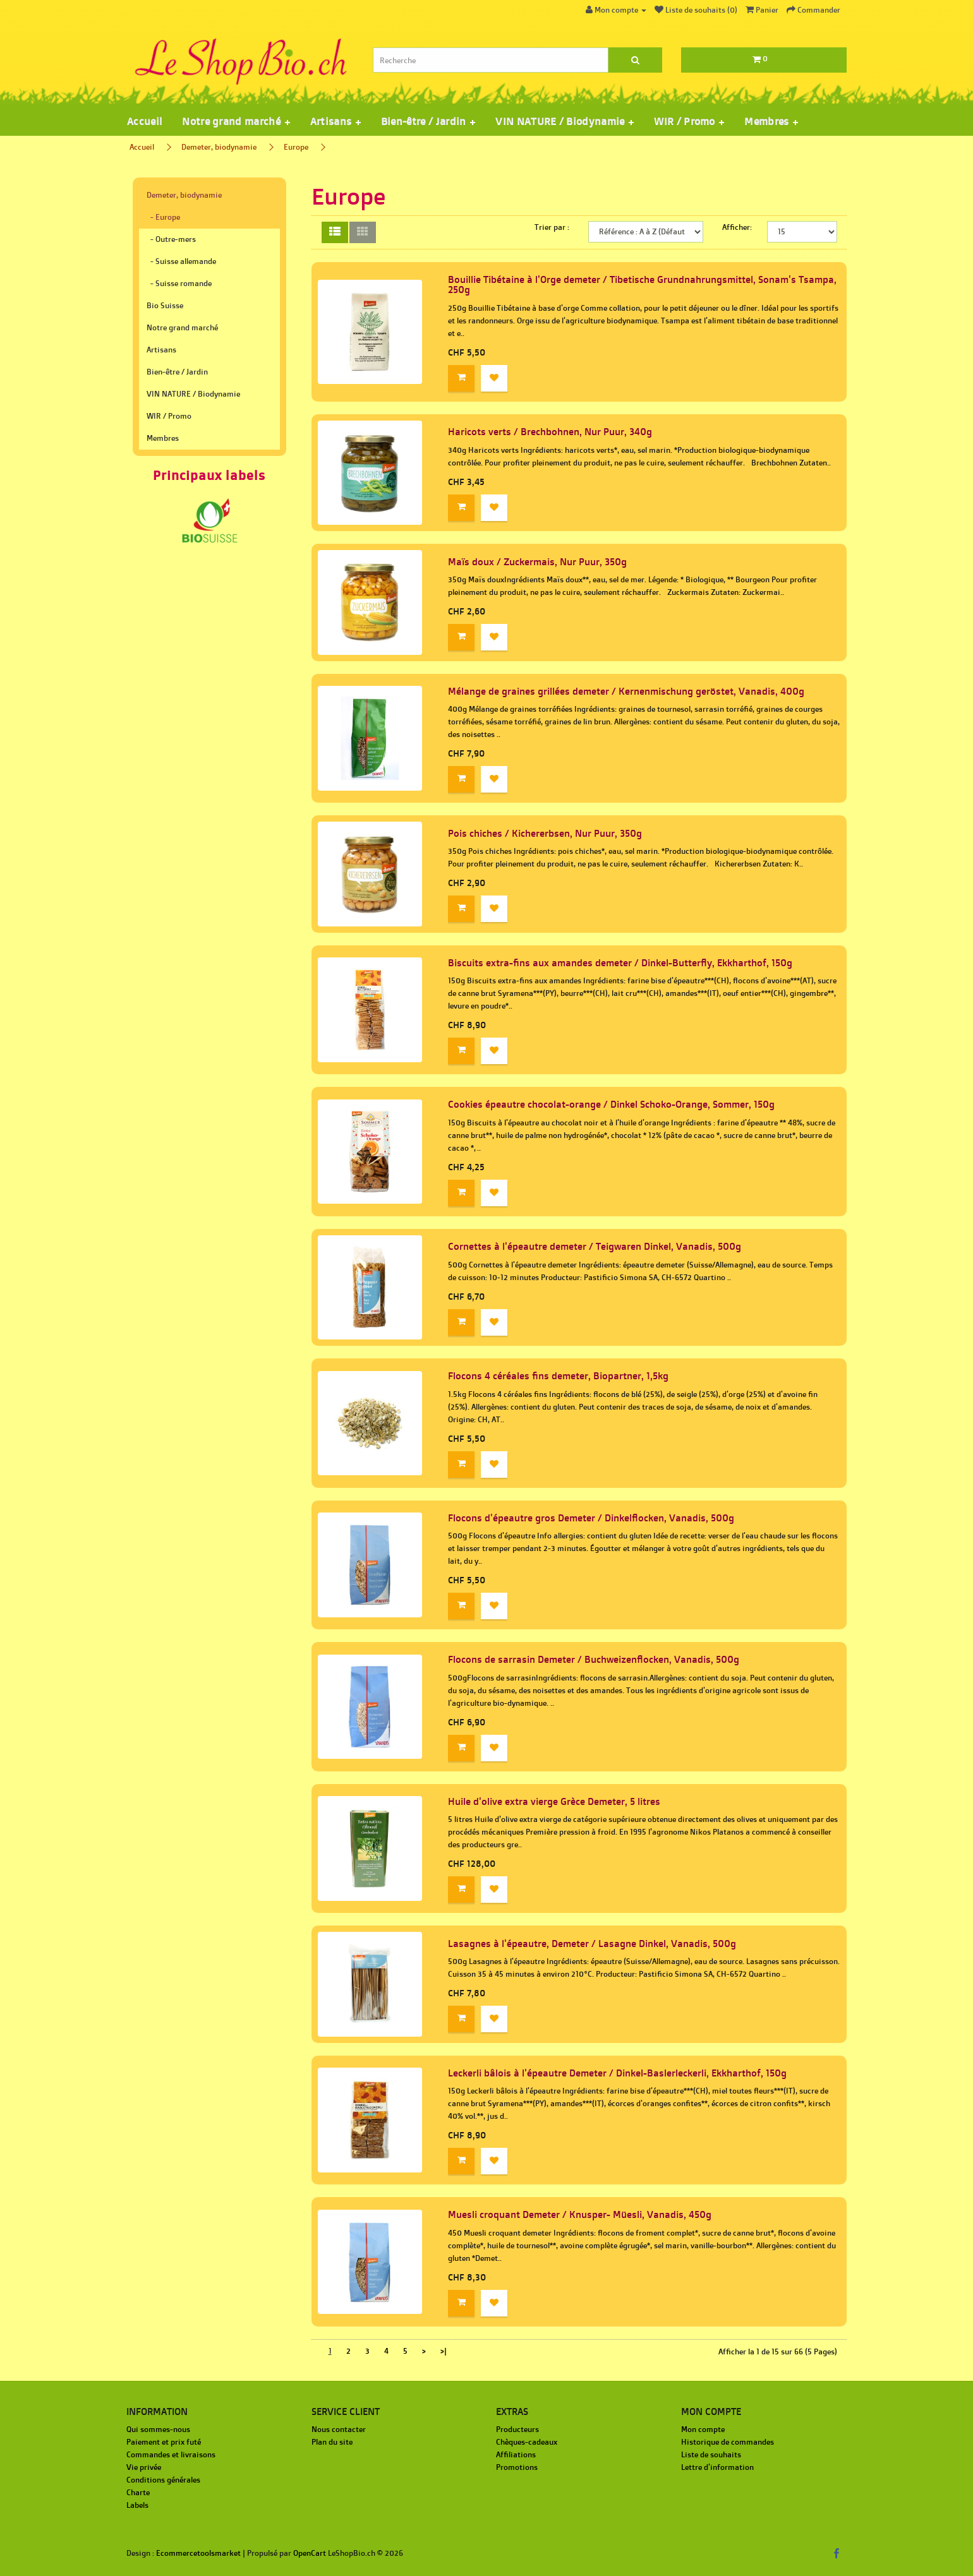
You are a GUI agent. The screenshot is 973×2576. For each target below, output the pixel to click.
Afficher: (737, 227)
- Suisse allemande (181, 261)
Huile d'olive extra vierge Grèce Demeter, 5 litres (554, 1801)
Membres (163, 438)
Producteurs (517, 2429)
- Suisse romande (179, 283)
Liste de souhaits (711, 2454)
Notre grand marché (182, 327)
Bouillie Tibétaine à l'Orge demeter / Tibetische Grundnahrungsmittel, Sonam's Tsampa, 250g (642, 284)
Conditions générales (163, 2479)
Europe (296, 147)
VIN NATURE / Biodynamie (193, 393)
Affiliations (516, 2454)
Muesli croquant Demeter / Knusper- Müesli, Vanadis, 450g (579, 2214)
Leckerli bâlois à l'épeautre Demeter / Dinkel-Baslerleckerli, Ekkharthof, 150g (617, 2073)
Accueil (144, 121)
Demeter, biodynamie (219, 147)
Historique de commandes (727, 2442)
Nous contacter (338, 2429)
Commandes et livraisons (170, 2454)
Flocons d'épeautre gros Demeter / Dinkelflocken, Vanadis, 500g (591, 1518)
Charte (138, 2492)
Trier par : (552, 227)
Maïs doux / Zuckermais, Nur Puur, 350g (537, 562)
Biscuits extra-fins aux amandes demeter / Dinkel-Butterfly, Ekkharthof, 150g (620, 963)
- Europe (163, 217)
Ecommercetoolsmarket (198, 2553)
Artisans (161, 349)
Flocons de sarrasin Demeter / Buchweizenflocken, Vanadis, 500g (593, 1659)
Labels (137, 2505)
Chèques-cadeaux (526, 2442)
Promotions (517, 2467)
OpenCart (309, 2553)
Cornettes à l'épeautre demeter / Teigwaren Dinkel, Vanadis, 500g (594, 1246)
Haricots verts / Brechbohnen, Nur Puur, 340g (550, 432)
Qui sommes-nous (158, 2429)
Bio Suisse (165, 305)
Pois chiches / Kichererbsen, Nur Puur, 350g (545, 833)
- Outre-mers (171, 239)
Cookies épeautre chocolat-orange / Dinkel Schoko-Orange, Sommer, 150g (611, 1104)
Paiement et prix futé (163, 2442)
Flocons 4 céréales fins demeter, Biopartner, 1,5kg (558, 1376)
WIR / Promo (169, 416)
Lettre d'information (717, 2467)
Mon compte (703, 2429)
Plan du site (332, 2442)
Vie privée (143, 2467)
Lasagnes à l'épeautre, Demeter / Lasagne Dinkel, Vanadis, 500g (592, 1944)
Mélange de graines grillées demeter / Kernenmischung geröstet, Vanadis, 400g (626, 691)
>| (443, 2351)
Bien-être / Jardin (177, 371)
